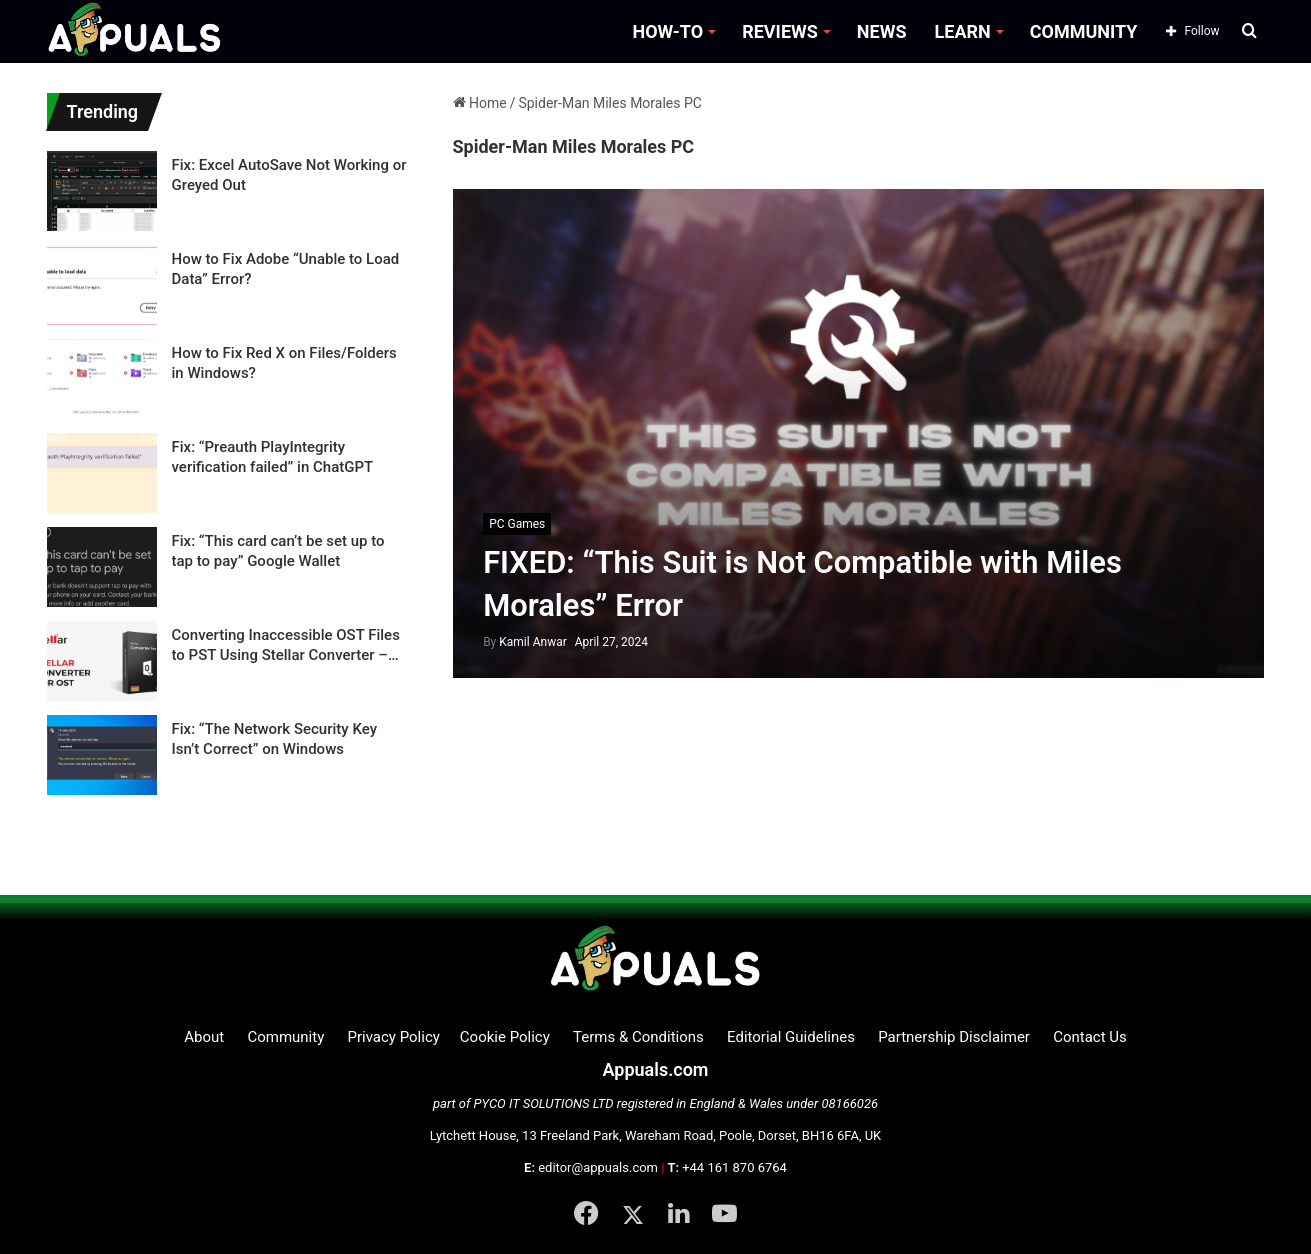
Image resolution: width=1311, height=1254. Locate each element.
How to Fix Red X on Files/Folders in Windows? (284, 363)
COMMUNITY (1084, 31)
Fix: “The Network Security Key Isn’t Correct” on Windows (274, 739)
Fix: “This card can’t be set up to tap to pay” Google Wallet (278, 551)
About (204, 1037)
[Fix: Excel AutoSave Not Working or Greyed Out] (102, 191)
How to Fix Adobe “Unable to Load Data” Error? (286, 269)
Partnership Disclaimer (954, 1037)
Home (480, 103)
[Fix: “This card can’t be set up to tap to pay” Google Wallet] (102, 567)
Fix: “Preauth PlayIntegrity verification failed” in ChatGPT (273, 457)
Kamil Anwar (525, 642)
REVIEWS (780, 31)
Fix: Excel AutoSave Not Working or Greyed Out (289, 175)
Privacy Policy (393, 1037)
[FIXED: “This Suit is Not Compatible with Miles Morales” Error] (858, 433)
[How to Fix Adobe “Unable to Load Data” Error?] (102, 285)
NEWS (882, 31)
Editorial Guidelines (791, 1037)
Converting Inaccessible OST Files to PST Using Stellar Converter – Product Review (286, 645)
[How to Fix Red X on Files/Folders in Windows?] (102, 379)
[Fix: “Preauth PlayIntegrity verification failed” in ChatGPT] (102, 473)
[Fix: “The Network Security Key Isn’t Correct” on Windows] (102, 755)
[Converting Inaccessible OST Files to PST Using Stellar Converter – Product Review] (102, 661)
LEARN (963, 31)
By (491, 642)
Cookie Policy (505, 1037)
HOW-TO (667, 31)
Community (285, 1037)
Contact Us (1090, 1037)
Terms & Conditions (638, 1037)
